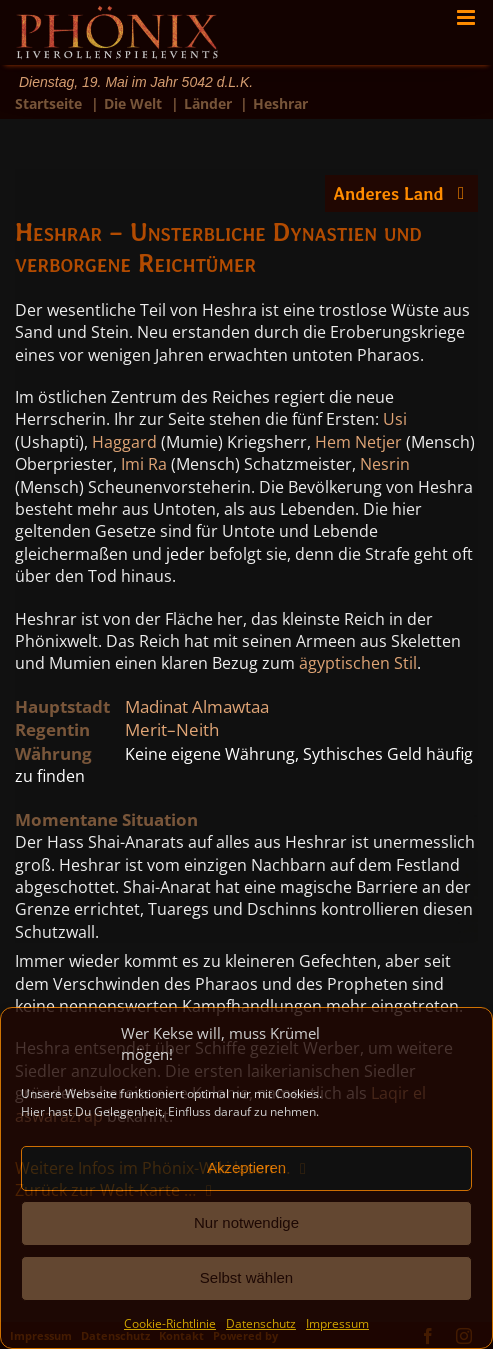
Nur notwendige (246, 1222)
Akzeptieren (246, 1167)
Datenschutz (261, 1323)
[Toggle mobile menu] (467, 17)
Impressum (337, 1323)
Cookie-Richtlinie (170, 1323)
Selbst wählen (246, 1277)
